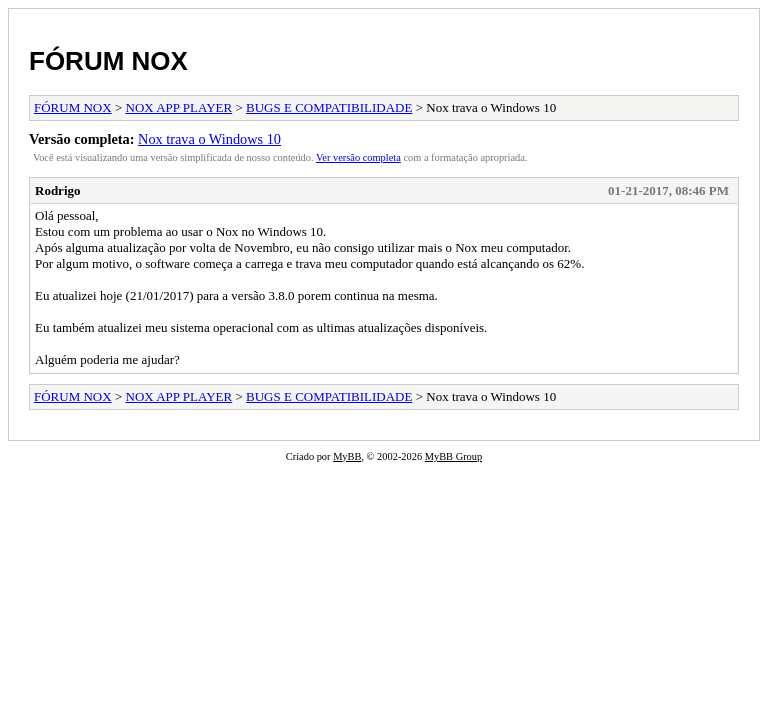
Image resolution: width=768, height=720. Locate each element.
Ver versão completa (358, 157)
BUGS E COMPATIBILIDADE (329, 107)
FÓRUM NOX (108, 61)
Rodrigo (58, 190)
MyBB (347, 456)
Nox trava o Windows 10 (209, 139)
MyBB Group (453, 456)
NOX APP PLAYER (179, 107)
